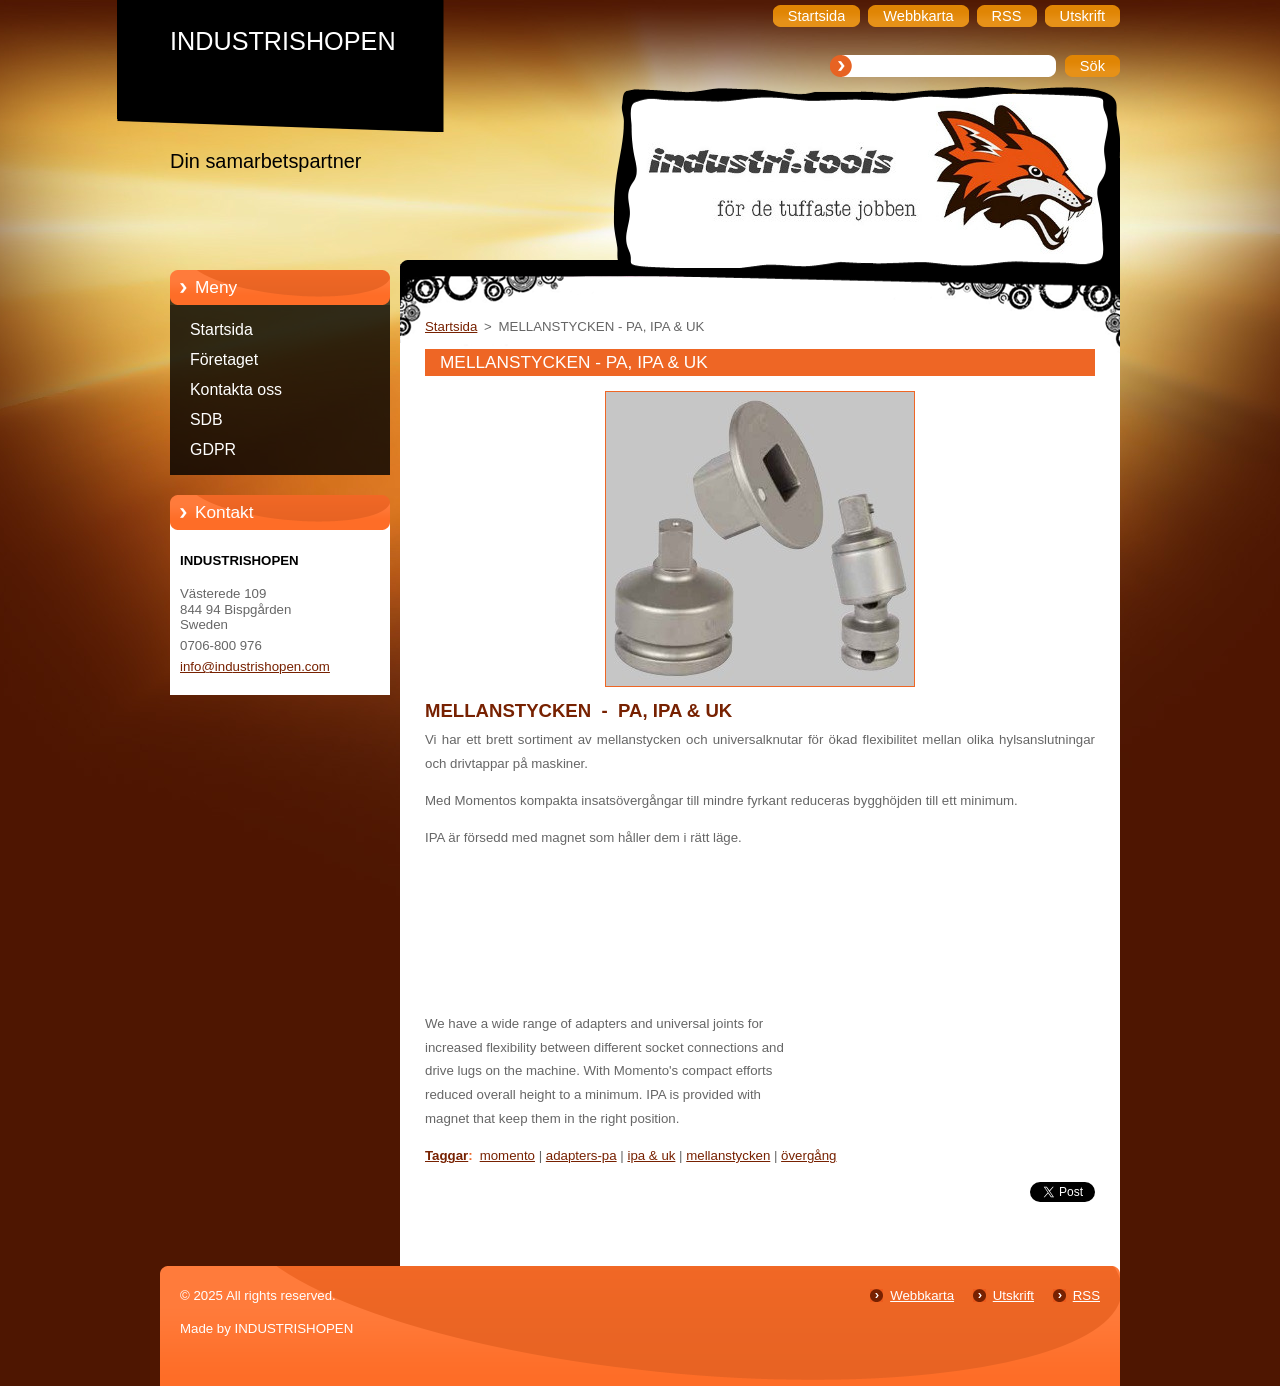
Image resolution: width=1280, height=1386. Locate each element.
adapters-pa (581, 1155)
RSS (1086, 1295)
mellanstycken (728, 1155)
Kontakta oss (236, 389)
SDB (206, 419)
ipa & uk (651, 1155)
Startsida (221, 329)
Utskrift (1013, 1295)
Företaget (224, 359)
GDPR (213, 449)
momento (507, 1155)
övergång (808, 1155)
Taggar (446, 1155)
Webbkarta (922, 1295)
